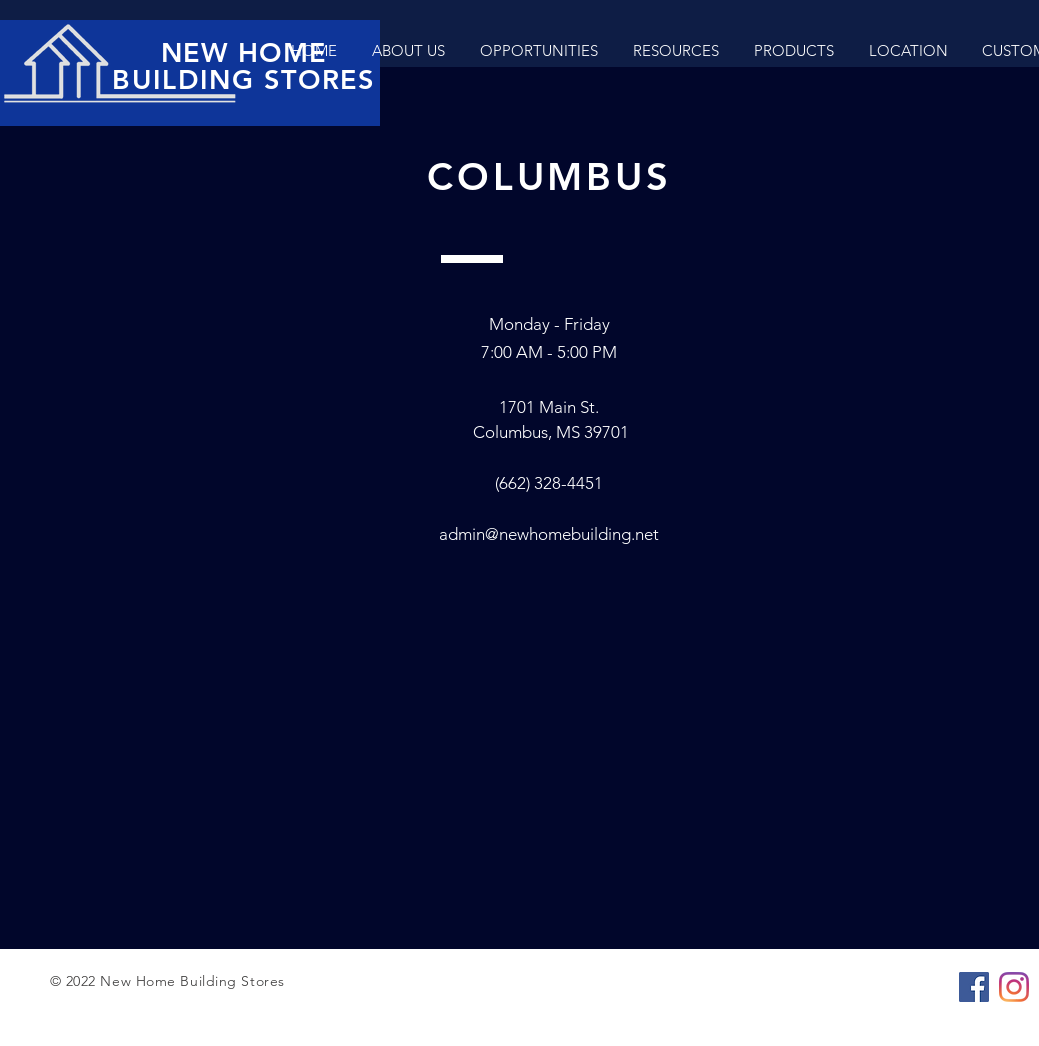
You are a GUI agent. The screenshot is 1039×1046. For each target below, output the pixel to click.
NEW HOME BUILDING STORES (243, 66)
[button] (793, 50)
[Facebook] (974, 987)
